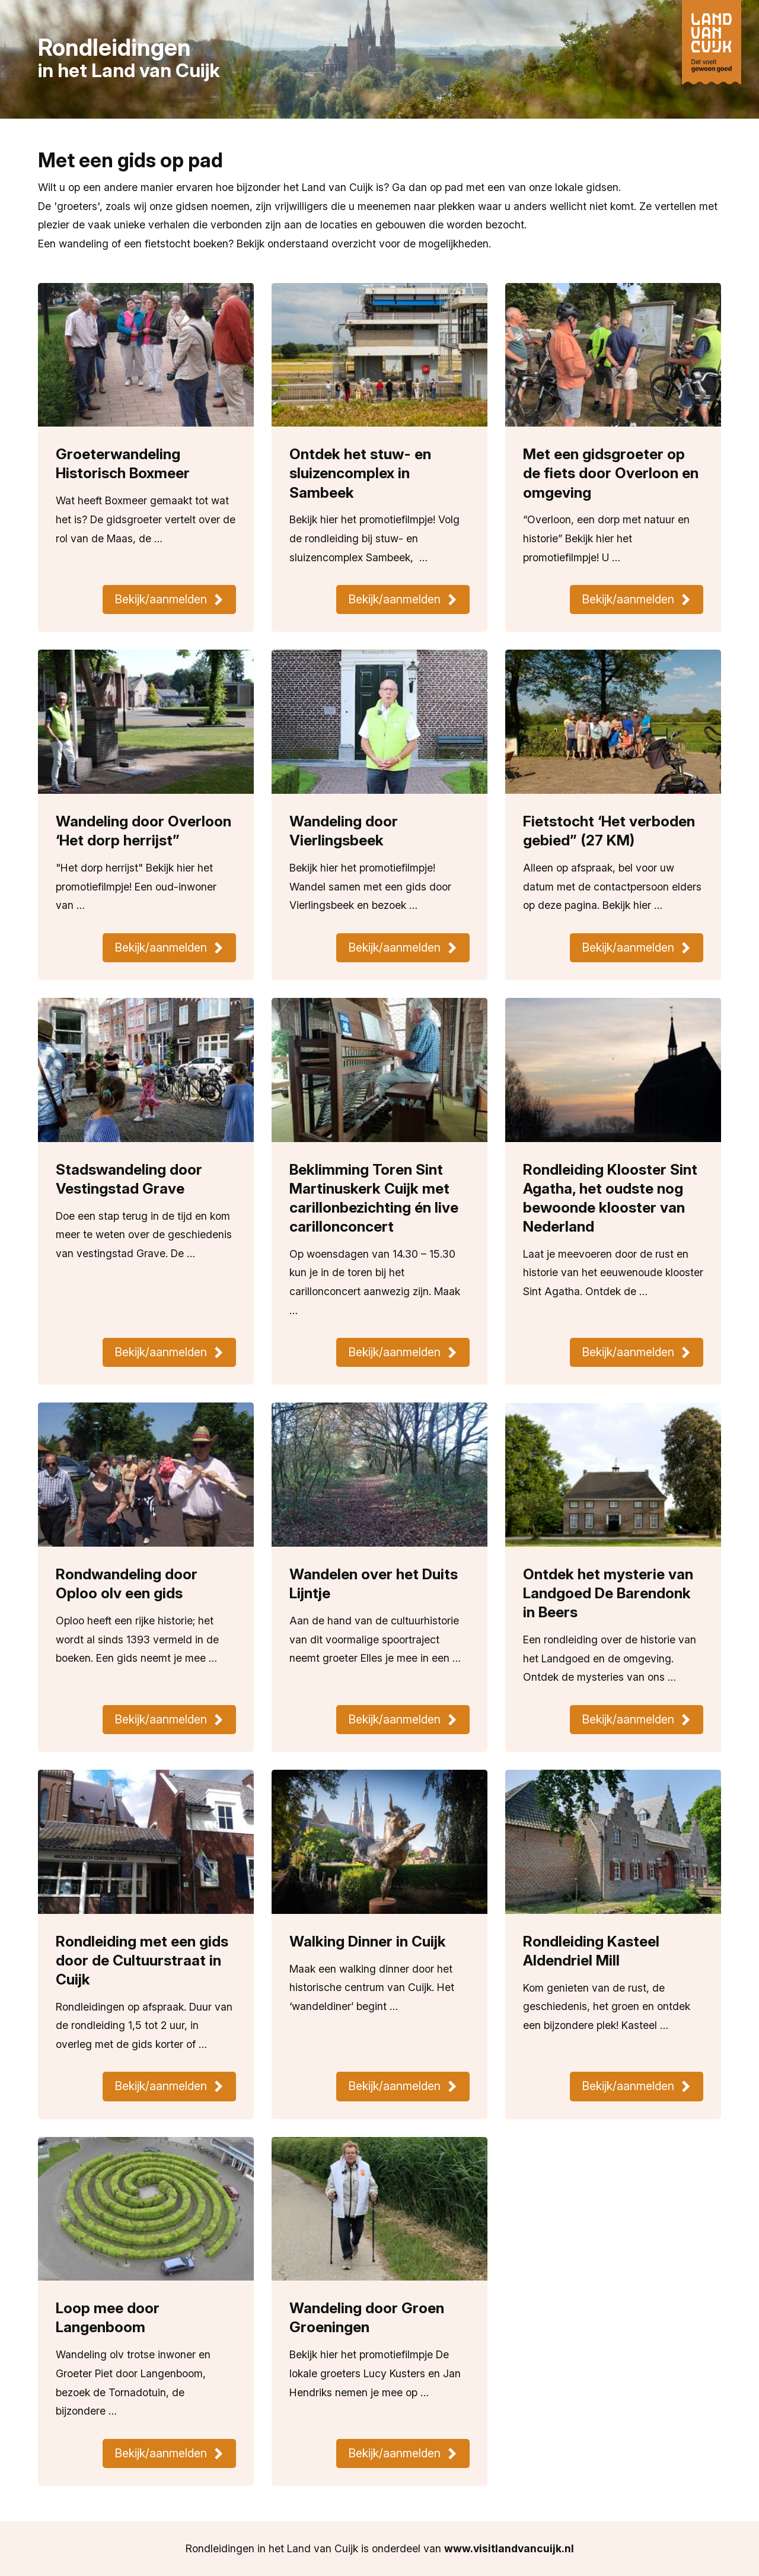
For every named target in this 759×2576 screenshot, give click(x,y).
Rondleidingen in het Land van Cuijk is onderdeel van (380, 2548)
